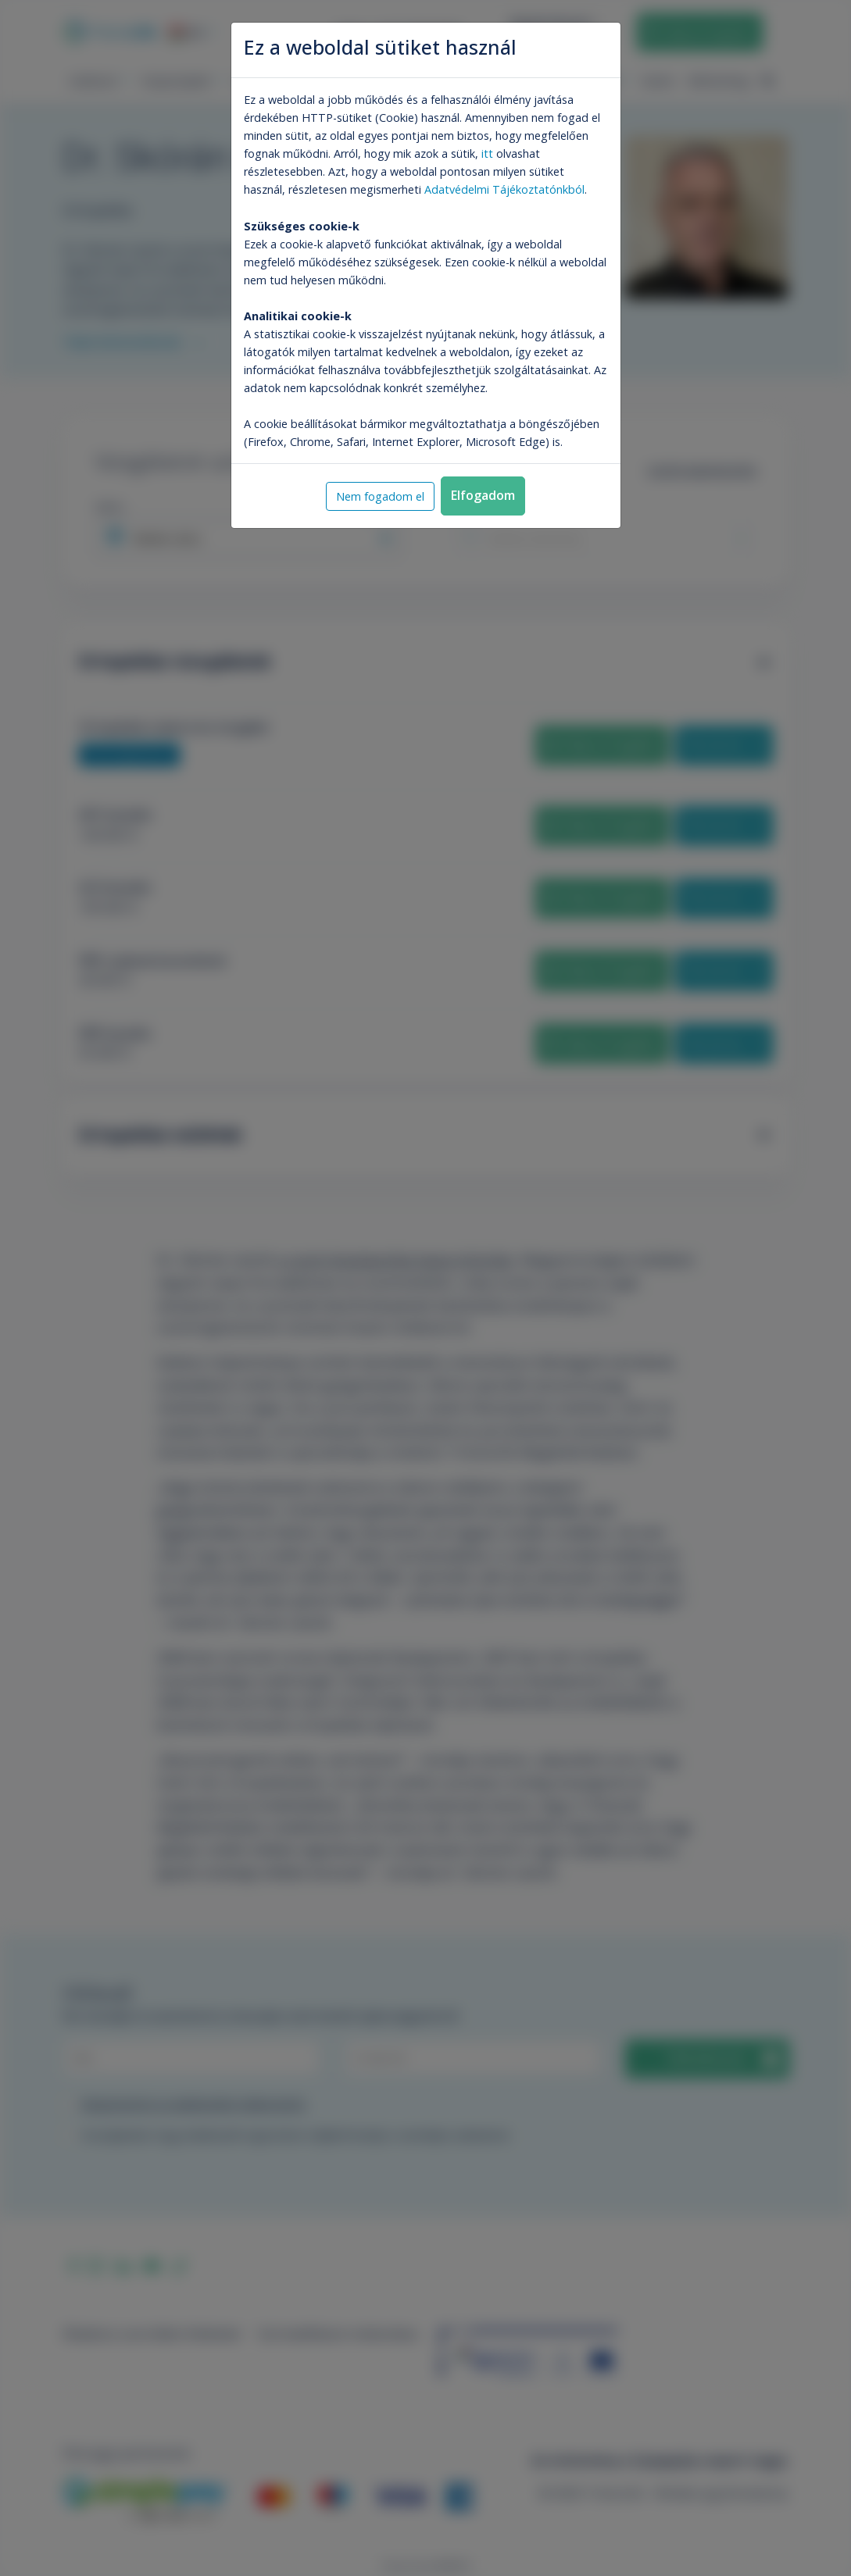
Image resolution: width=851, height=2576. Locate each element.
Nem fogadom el (380, 496)
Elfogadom (483, 495)
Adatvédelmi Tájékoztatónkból (504, 189)
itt (487, 153)
